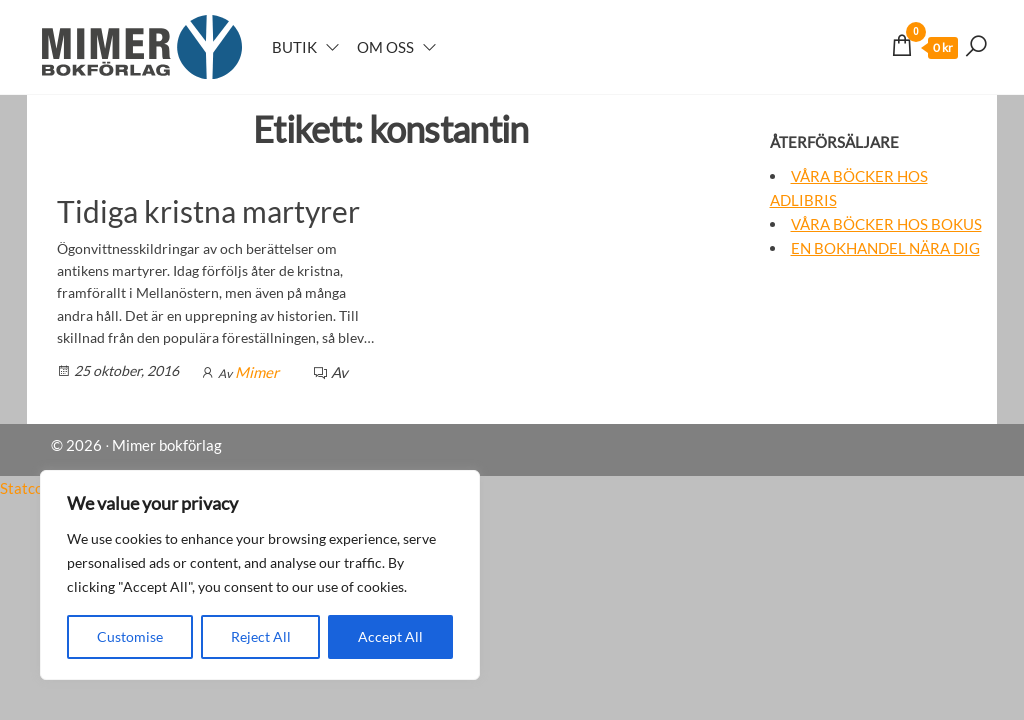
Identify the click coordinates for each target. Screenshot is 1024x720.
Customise (130, 636)
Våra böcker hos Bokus (886, 224)
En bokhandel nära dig (885, 248)
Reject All (261, 636)
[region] (260, 575)
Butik (294, 47)
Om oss (385, 47)
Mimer (257, 372)
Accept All (390, 636)
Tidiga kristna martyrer (208, 211)
